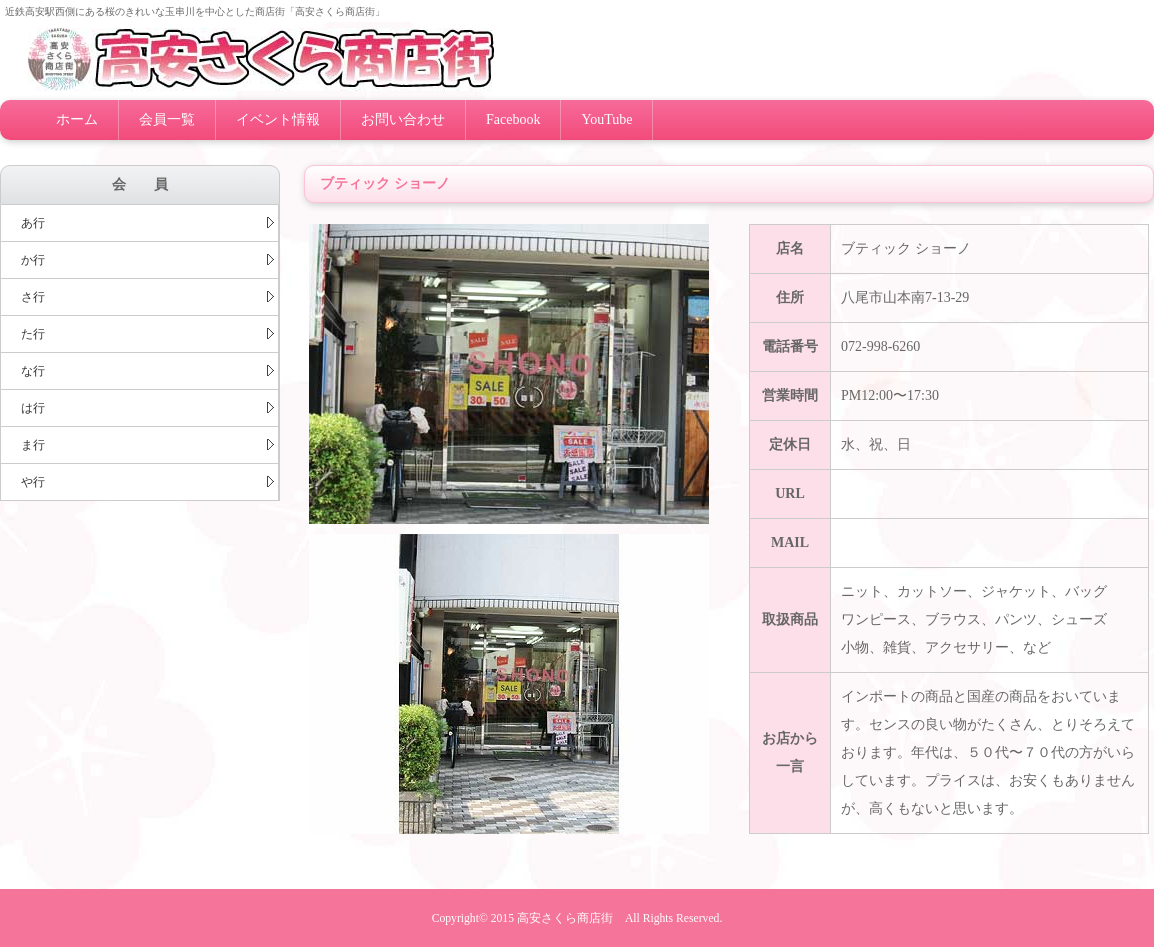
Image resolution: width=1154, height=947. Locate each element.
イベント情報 (278, 119)
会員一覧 (167, 119)
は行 (147, 408)
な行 (147, 371)
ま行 (147, 445)
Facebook (513, 119)
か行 (147, 260)
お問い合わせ (403, 119)
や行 (147, 482)
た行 (147, 334)
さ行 (147, 297)
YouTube (606, 119)
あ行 (147, 223)
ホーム (77, 119)
